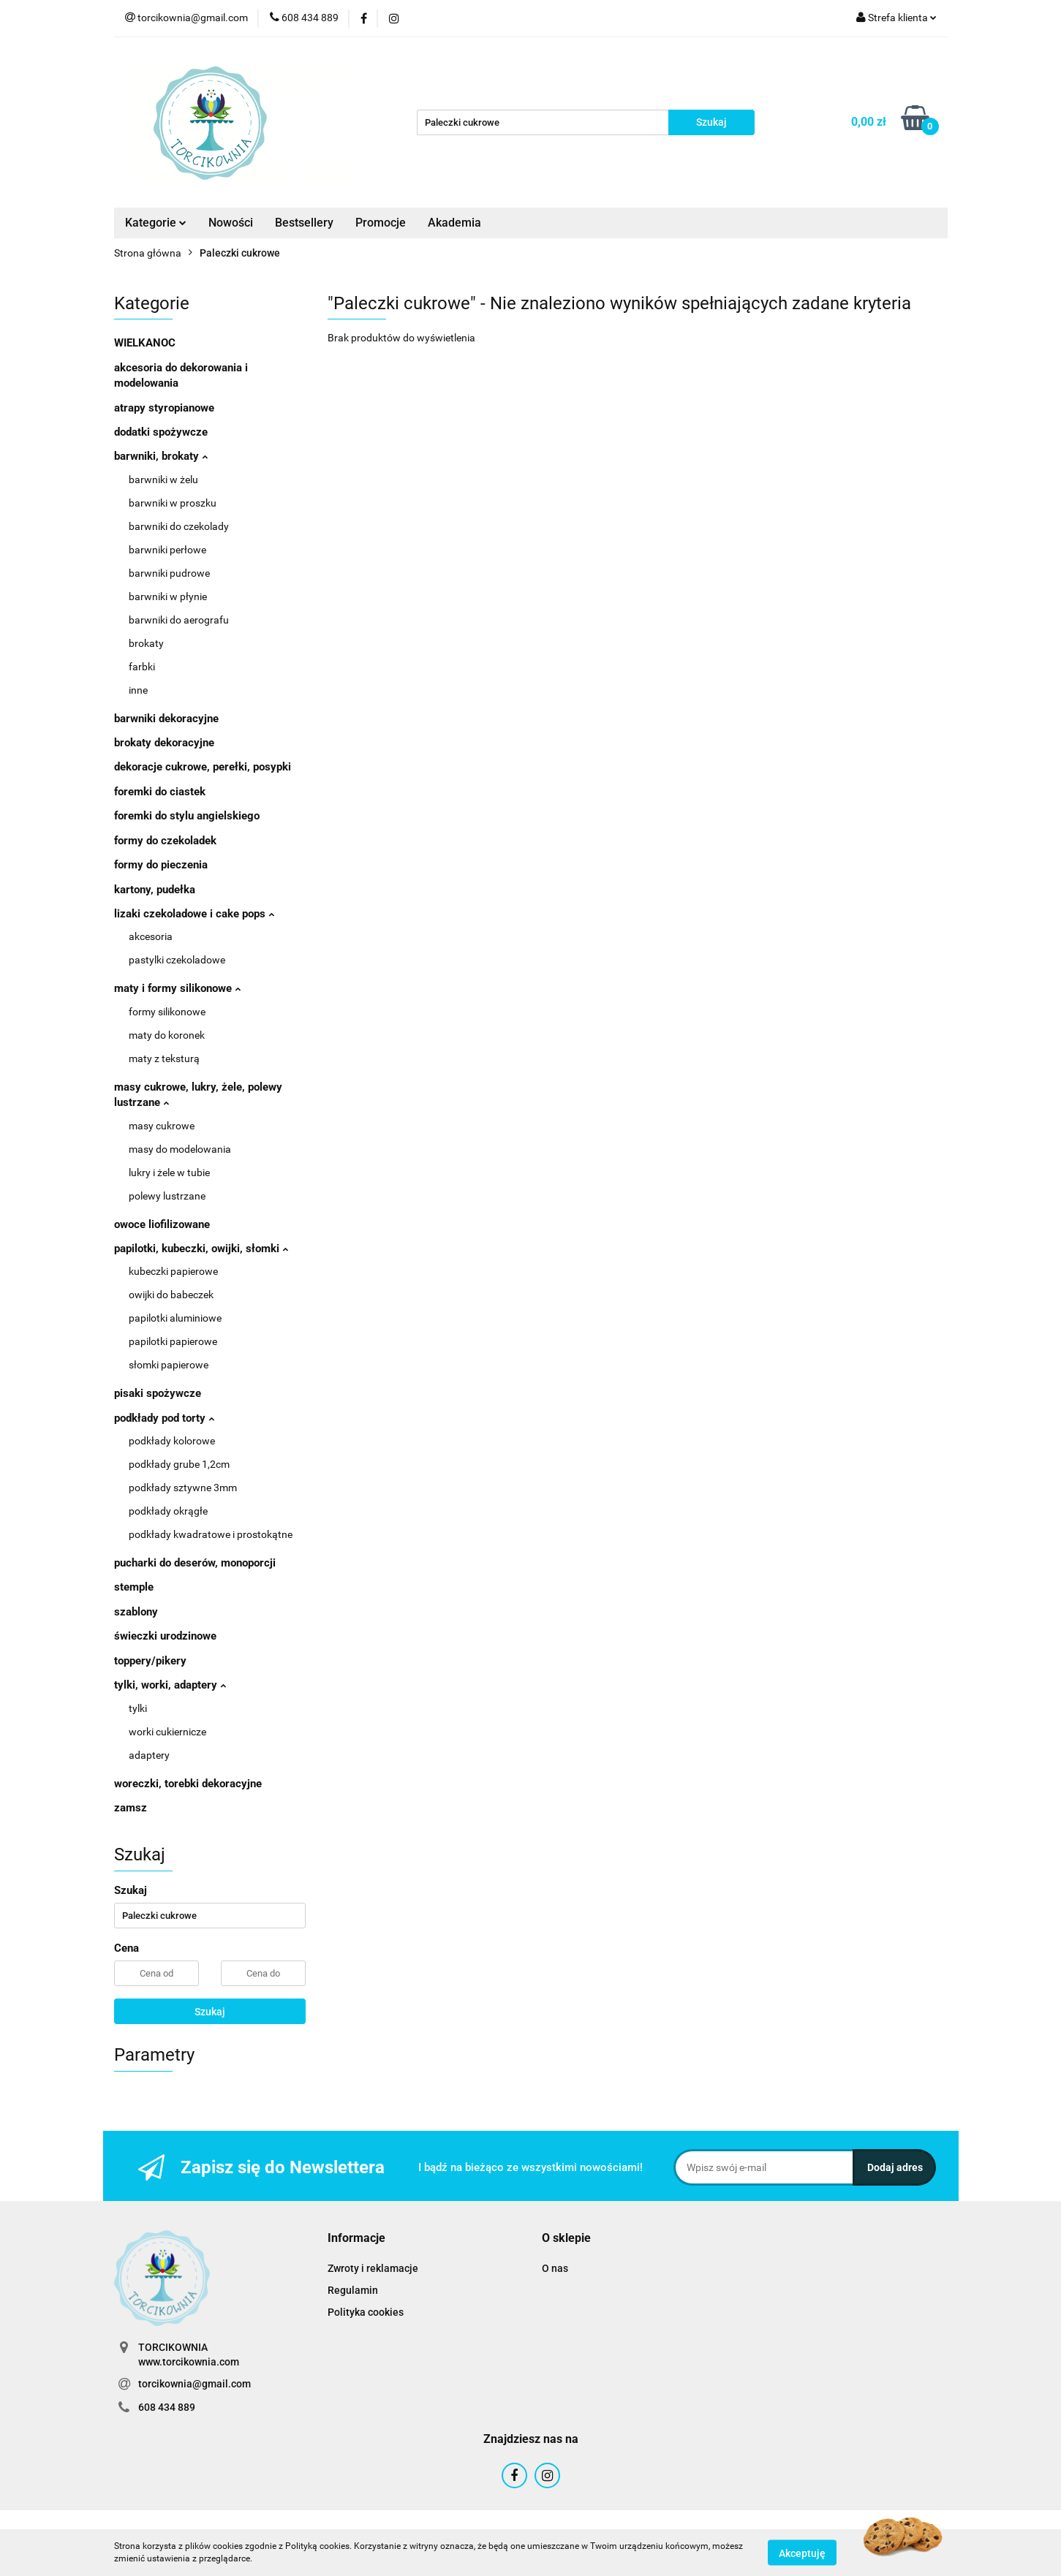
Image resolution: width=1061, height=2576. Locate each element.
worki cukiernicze (167, 1732)
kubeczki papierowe (173, 1271)
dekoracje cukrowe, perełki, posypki (202, 766)
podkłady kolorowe (172, 1441)
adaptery (149, 1755)
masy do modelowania (180, 1149)
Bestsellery (304, 223)
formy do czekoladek (165, 840)
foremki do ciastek (159, 791)
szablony (136, 1611)
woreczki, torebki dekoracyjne (188, 1783)
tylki (138, 1708)
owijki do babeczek (171, 1294)
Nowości (230, 223)
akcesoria (151, 936)
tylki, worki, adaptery (170, 1685)
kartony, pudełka (154, 889)
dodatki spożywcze (161, 432)
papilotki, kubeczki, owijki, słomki (201, 1248)
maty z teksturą (164, 1058)
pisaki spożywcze (157, 1393)
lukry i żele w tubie (169, 1172)
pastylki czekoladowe (177, 960)
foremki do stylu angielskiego (187, 815)
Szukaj (210, 2012)
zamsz (130, 1807)
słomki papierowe (168, 1365)
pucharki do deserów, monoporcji (195, 1562)
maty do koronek (167, 1035)
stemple (134, 1587)
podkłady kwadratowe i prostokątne (210, 1534)
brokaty (146, 643)
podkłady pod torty (164, 1418)
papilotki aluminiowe (175, 1318)
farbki (142, 667)
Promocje (380, 223)
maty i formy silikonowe (177, 988)
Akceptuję (802, 2552)
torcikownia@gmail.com (194, 2384)
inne (138, 690)
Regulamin (353, 2290)
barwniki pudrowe (169, 573)
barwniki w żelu (163, 479)
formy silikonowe (167, 1012)
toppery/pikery (150, 1660)
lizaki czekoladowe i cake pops (194, 913)
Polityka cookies (366, 2312)
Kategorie (155, 223)
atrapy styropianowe (164, 407)
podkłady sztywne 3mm (183, 1487)
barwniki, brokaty (161, 456)
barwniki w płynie (168, 596)
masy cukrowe (162, 1126)
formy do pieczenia (161, 864)
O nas (555, 2268)
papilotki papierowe (173, 1341)
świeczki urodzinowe (165, 1636)
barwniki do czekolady (179, 526)
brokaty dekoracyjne (164, 742)
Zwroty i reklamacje (373, 2268)
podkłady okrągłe (168, 1511)
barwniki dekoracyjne (166, 718)
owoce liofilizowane (162, 1224)
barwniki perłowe (167, 550)
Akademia (454, 223)
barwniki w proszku (172, 503)
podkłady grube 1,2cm (179, 1464)
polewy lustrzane (167, 1196)
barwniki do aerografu (179, 620)
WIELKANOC (144, 342)
